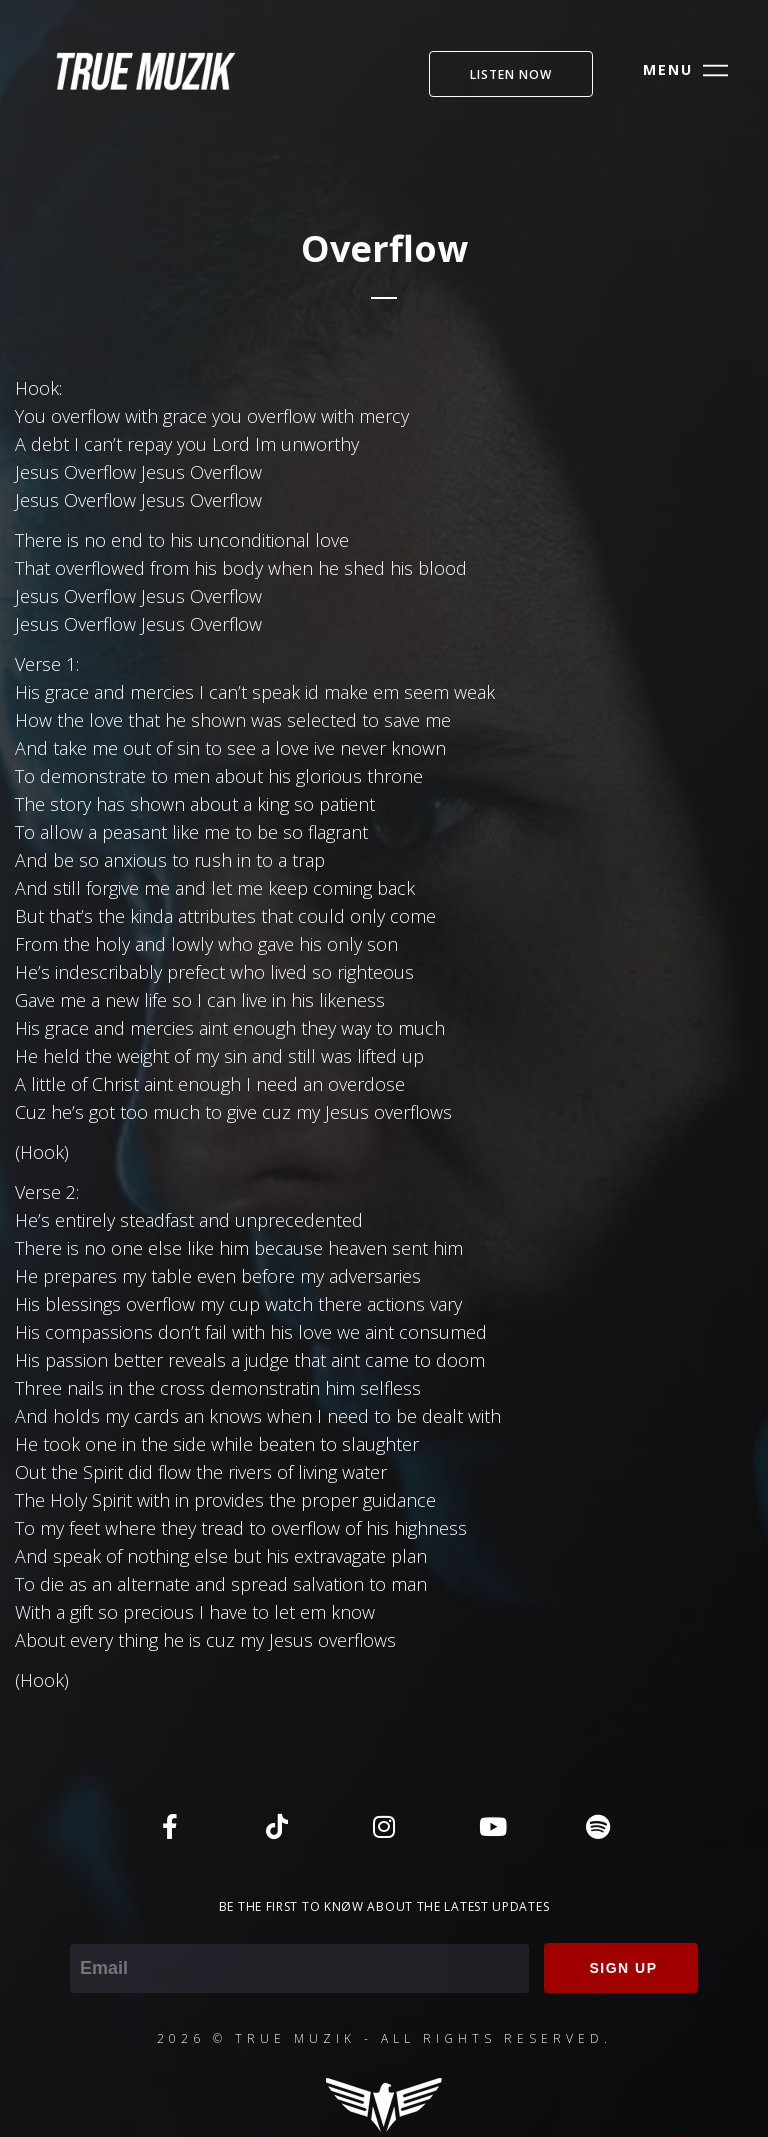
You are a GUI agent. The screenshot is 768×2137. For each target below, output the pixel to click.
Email (91, 1930)
